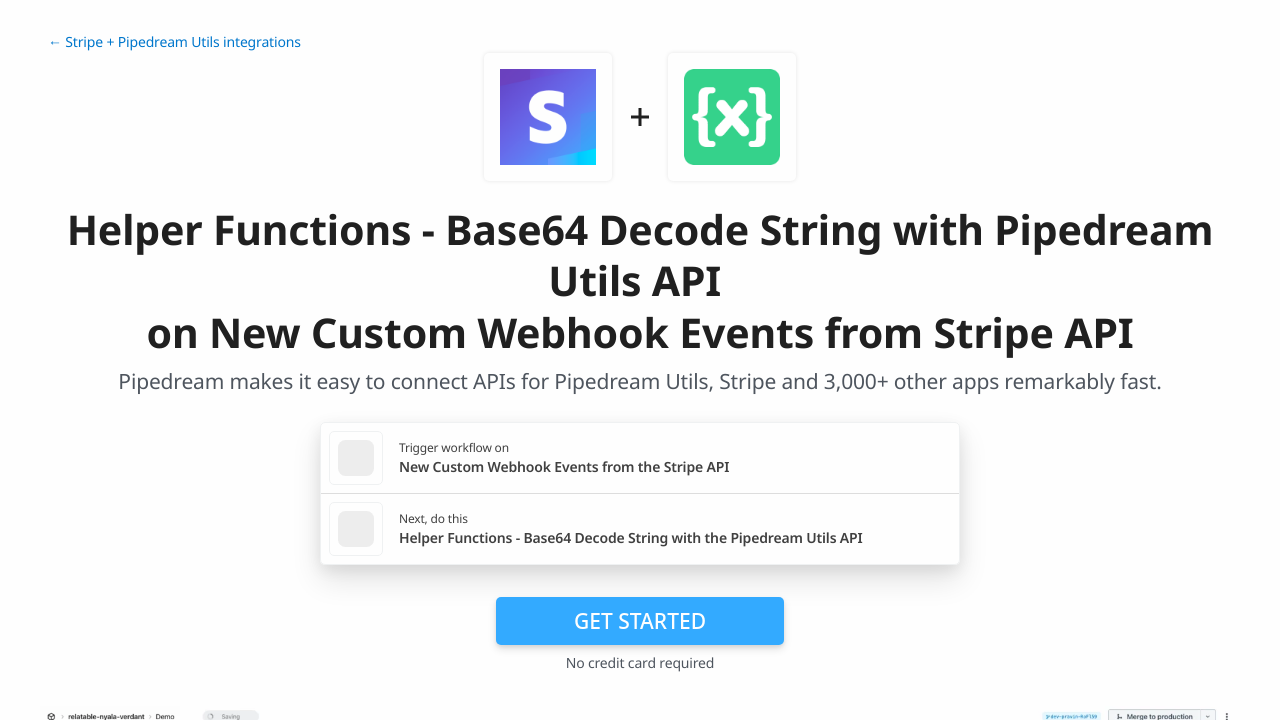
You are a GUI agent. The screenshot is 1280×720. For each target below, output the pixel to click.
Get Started (640, 621)
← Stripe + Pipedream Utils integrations (174, 42)
